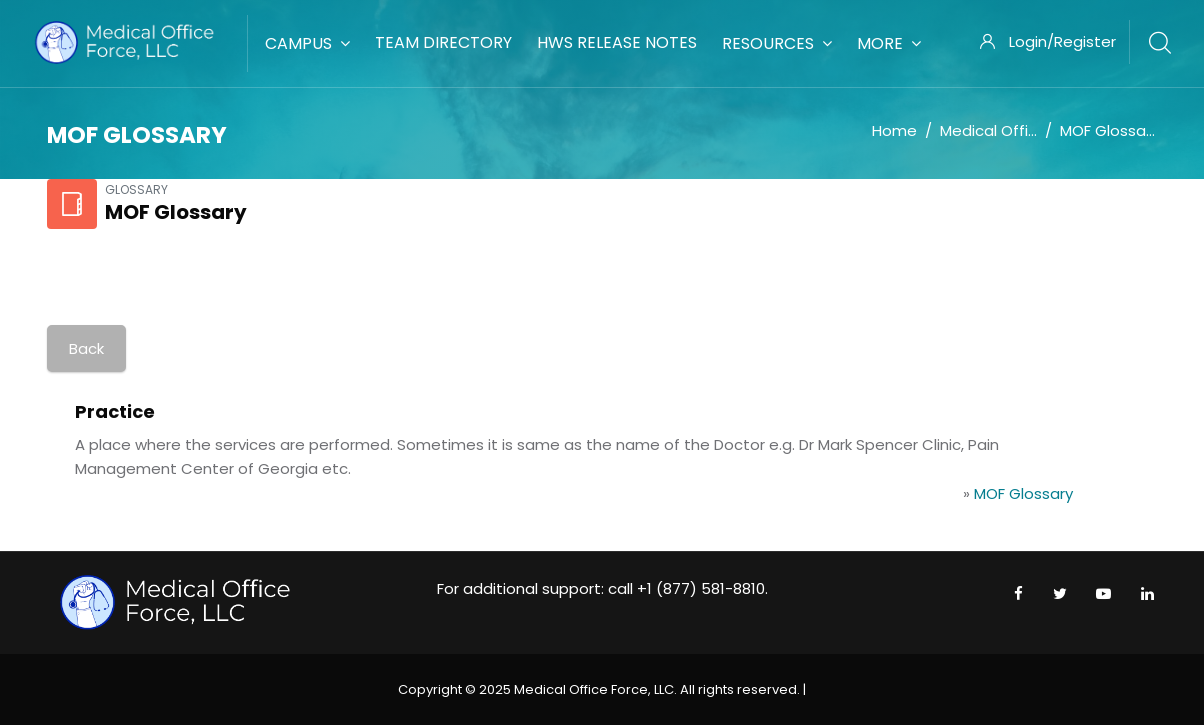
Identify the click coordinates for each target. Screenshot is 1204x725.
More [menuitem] (889, 43)
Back (86, 348)
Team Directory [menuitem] (443, 42)
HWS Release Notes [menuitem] (617, 42)
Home (894, 130)
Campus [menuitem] (307, 43)
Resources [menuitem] (777, 43)
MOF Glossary (1109, 130)
